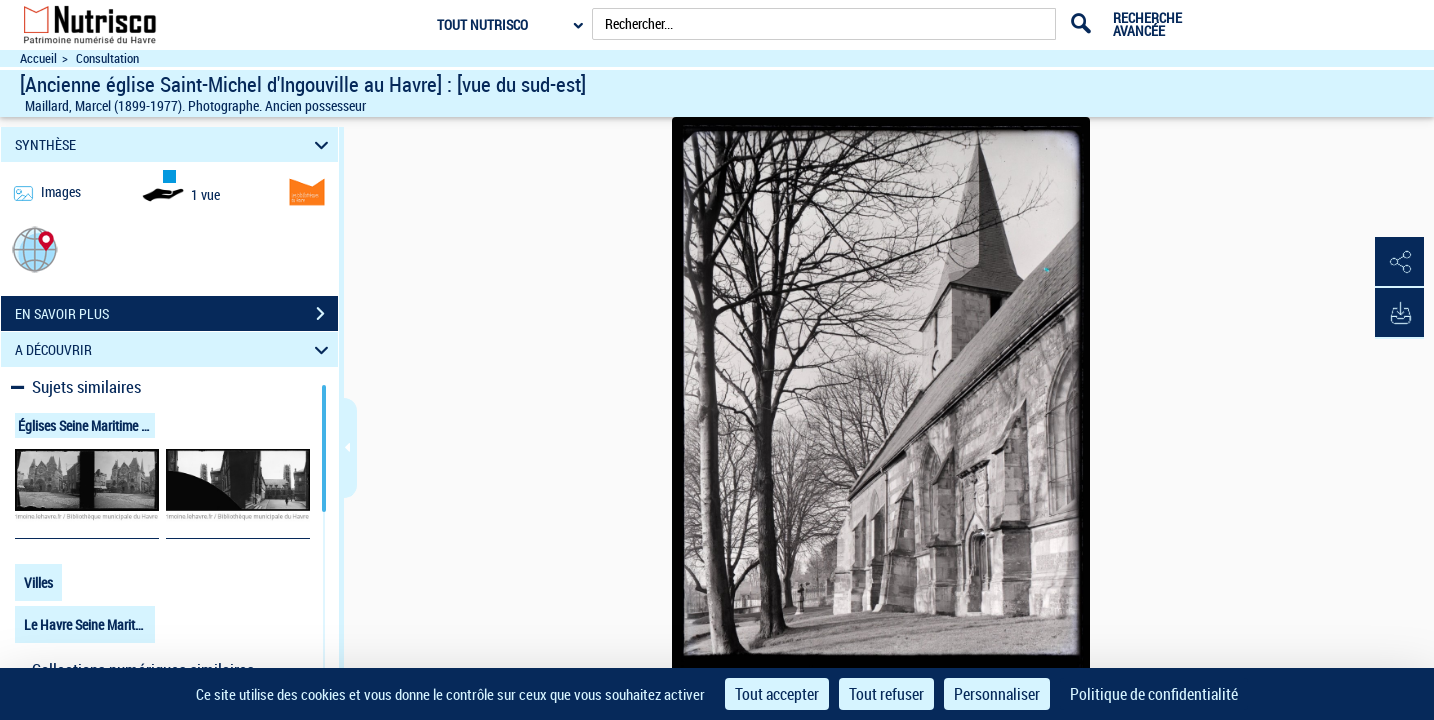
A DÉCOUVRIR (174, 349)
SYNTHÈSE (174, 144)
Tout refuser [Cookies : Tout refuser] (886, 694)
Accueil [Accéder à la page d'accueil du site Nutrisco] (38, 58)
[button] (35, 248)
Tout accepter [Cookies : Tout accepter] (777, 694)
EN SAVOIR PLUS (176, 314)
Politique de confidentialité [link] (1154, 694)
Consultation (107, 58)
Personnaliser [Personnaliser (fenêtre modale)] (997, 694)
